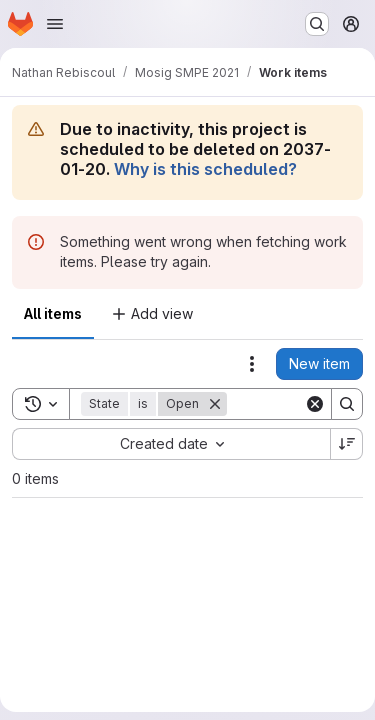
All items (53, 313)
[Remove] (215, 404)
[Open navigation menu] (55, 24)
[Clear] (315, 404)
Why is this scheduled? (205, 169)
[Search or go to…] (317, 24)
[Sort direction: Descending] (347, 444)
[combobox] (171, 444)
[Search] (347, 404)
